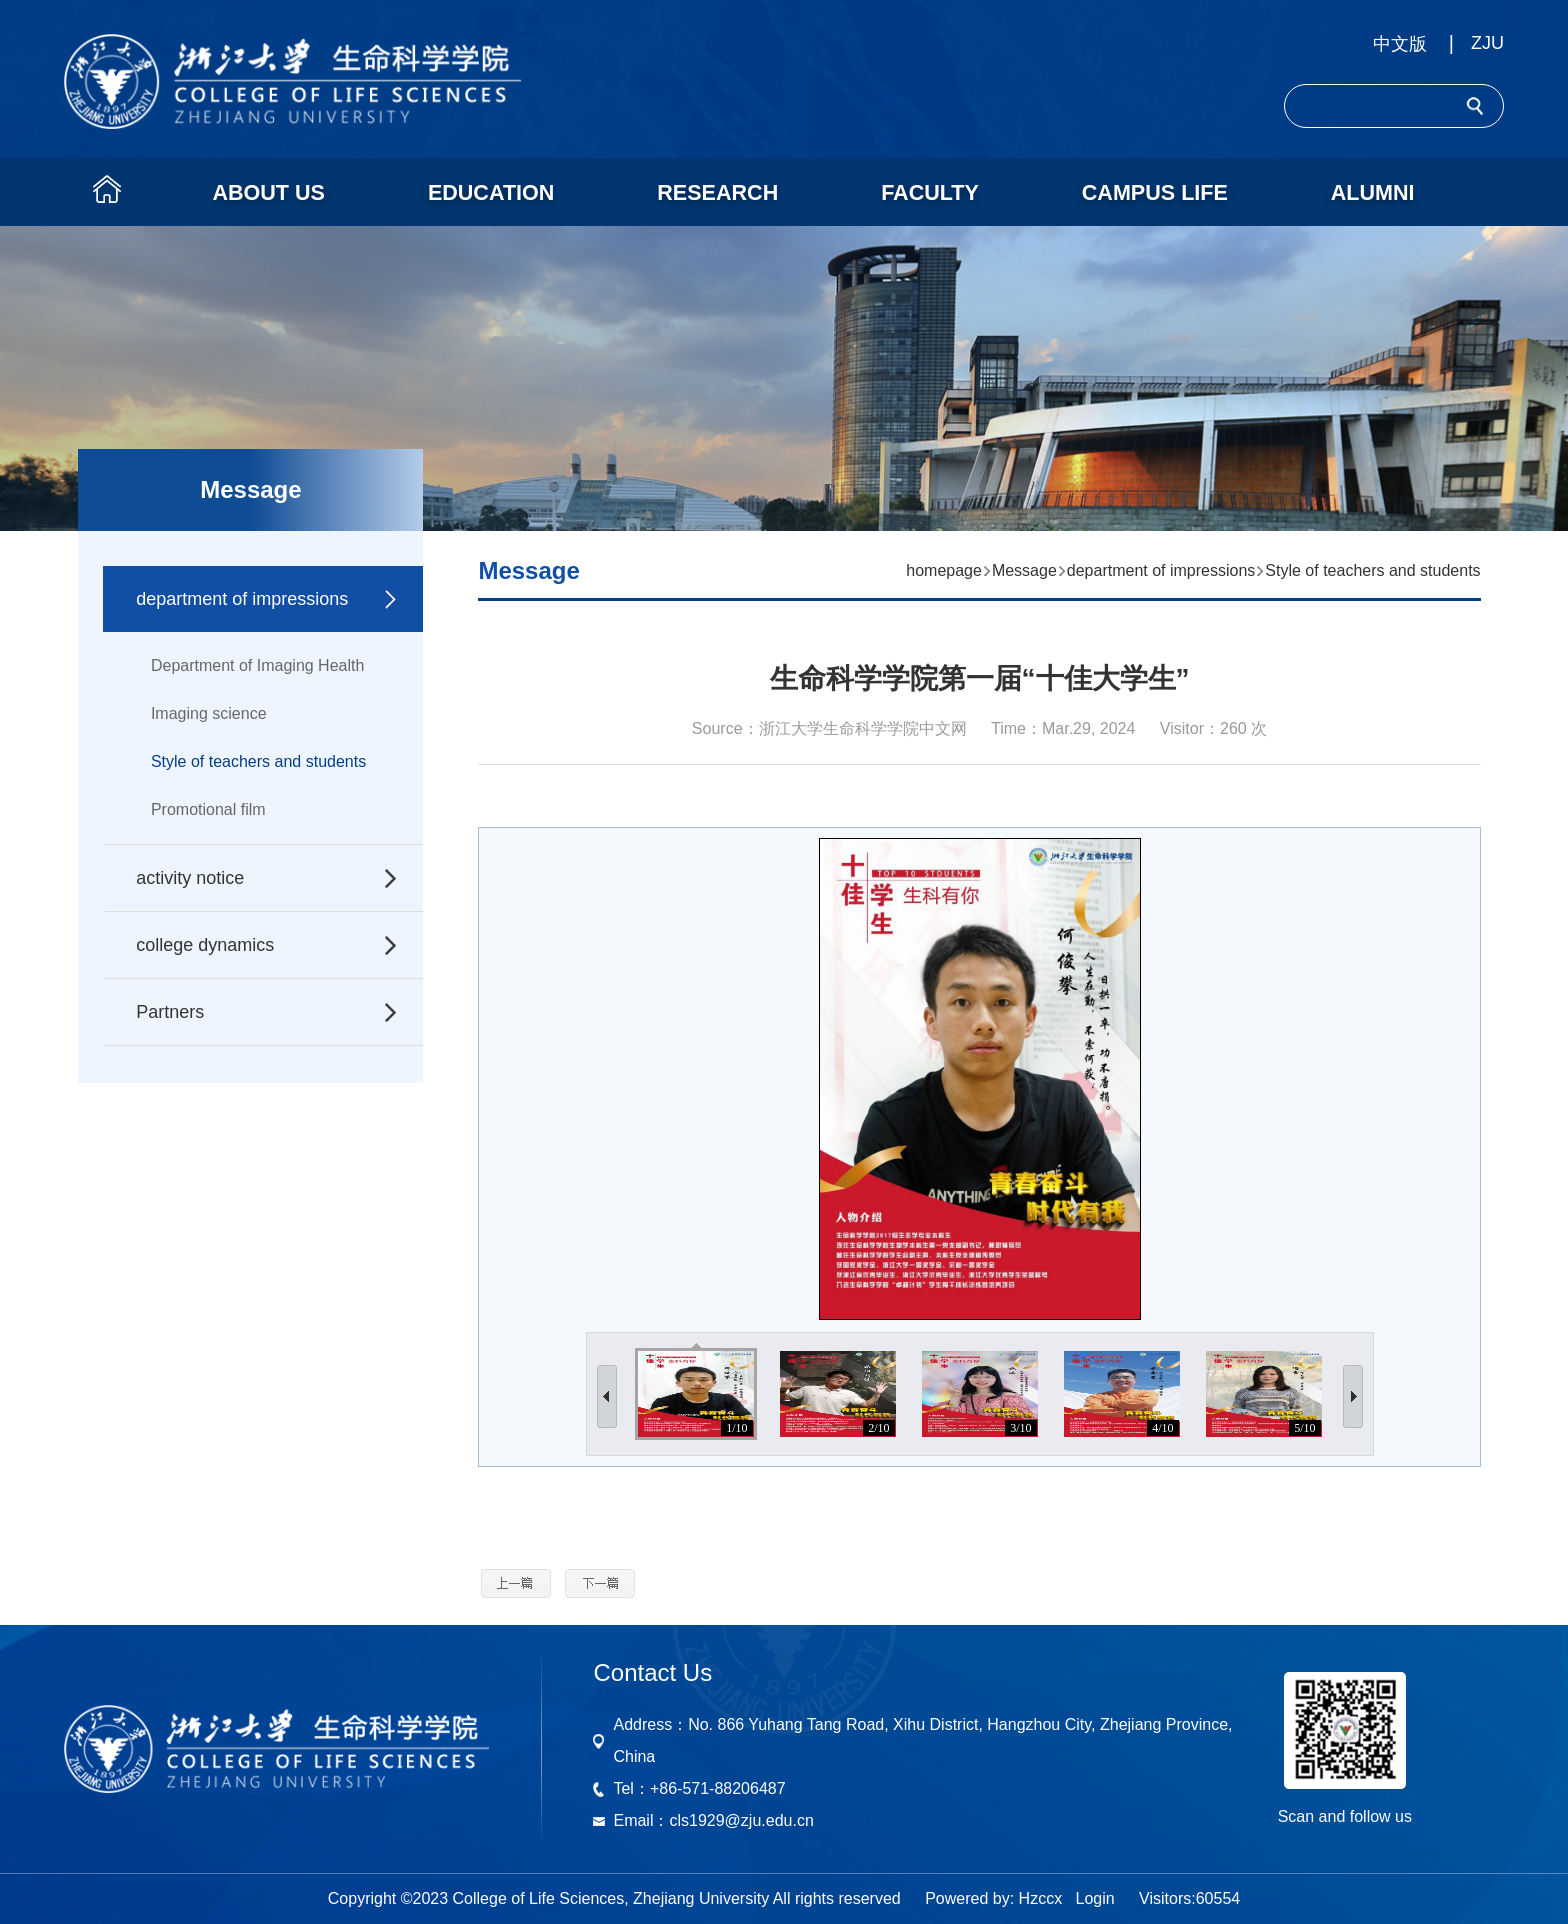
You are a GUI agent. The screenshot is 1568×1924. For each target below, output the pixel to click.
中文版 (1400, 44)
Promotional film (208, 809)
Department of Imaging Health (257, 665)
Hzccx (1041, 1898)
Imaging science (209, 713)
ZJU (1487, 43)
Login (1094, 1898)
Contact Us (652, 1672)
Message (1024, 570)
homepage (944, 570)
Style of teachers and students (258, 761)
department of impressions (1161, 570)
